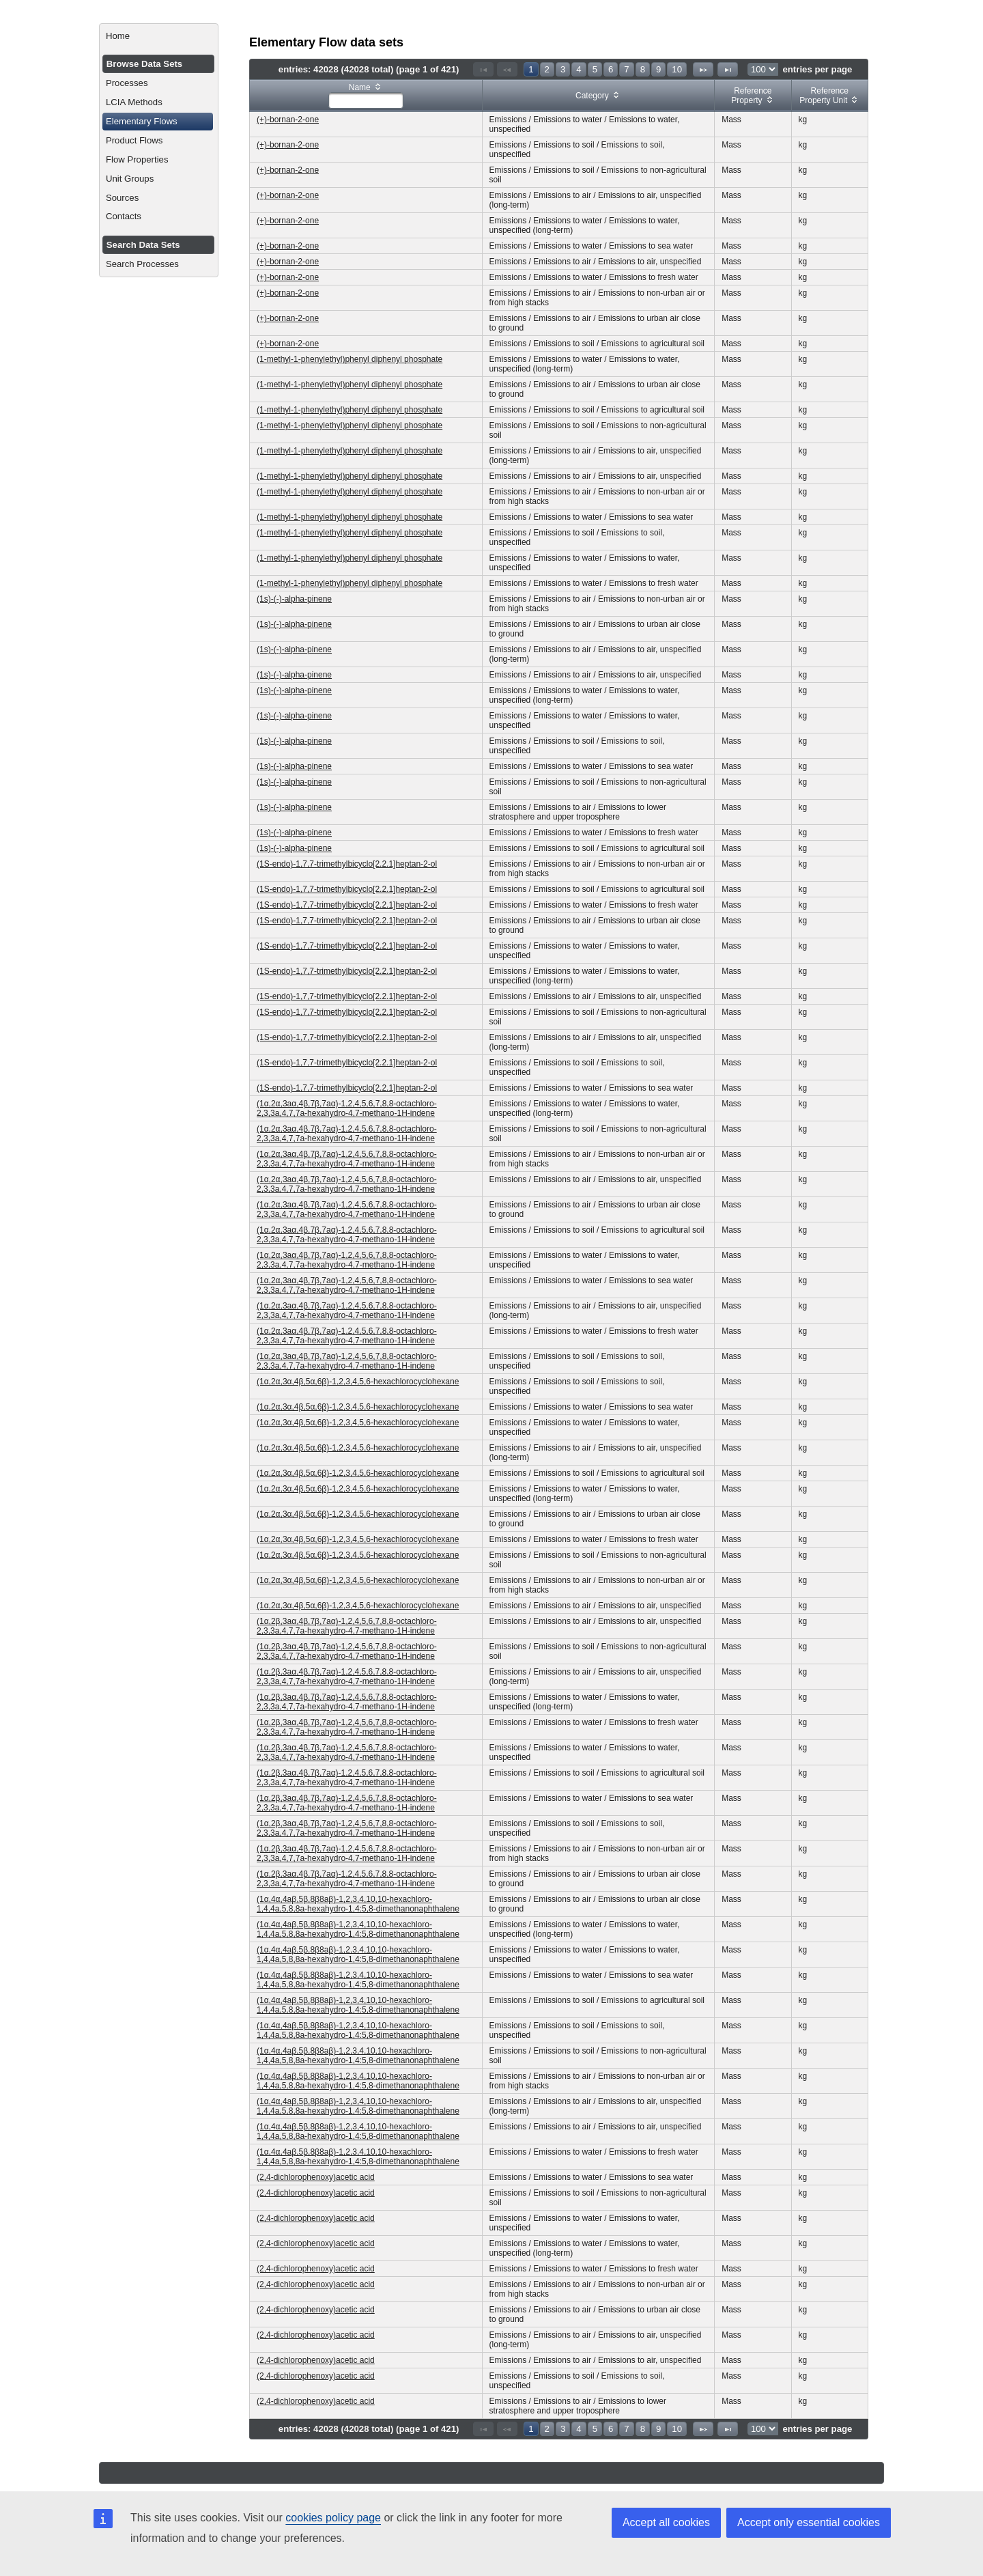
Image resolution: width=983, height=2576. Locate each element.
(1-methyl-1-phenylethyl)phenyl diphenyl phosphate (349, 359)
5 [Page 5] (595, 69)
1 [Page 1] (530, 69)
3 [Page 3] (562, 69)
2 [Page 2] (547, 69)
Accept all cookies (666, 2522)
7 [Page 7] (626, 69)
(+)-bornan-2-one (288, 119)
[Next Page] (703, 69)
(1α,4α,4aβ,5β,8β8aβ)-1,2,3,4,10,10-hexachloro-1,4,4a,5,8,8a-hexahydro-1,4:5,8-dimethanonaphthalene (358, 1904)
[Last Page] (727, 69)
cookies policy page (333, 2517)
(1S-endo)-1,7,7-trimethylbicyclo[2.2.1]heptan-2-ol (347, 864)
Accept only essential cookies (808, 2522)
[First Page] (483, 69)
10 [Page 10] (677, 69)
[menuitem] (158, 36)
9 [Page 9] (658, 69)
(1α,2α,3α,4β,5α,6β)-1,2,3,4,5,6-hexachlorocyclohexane (358, 1381)
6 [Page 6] (610, 69)
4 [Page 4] (578, 69)
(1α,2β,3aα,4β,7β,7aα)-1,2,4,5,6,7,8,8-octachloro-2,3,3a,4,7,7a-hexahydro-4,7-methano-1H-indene (347, 1626)
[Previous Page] (507, 69)
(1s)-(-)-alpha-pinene (294, 599)
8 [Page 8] (642, 69)
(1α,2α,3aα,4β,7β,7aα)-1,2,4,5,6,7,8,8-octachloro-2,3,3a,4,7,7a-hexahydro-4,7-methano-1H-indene (347, 1108)
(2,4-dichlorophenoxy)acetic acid (316, 2177)
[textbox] (365, 100)
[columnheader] (366, 96)
